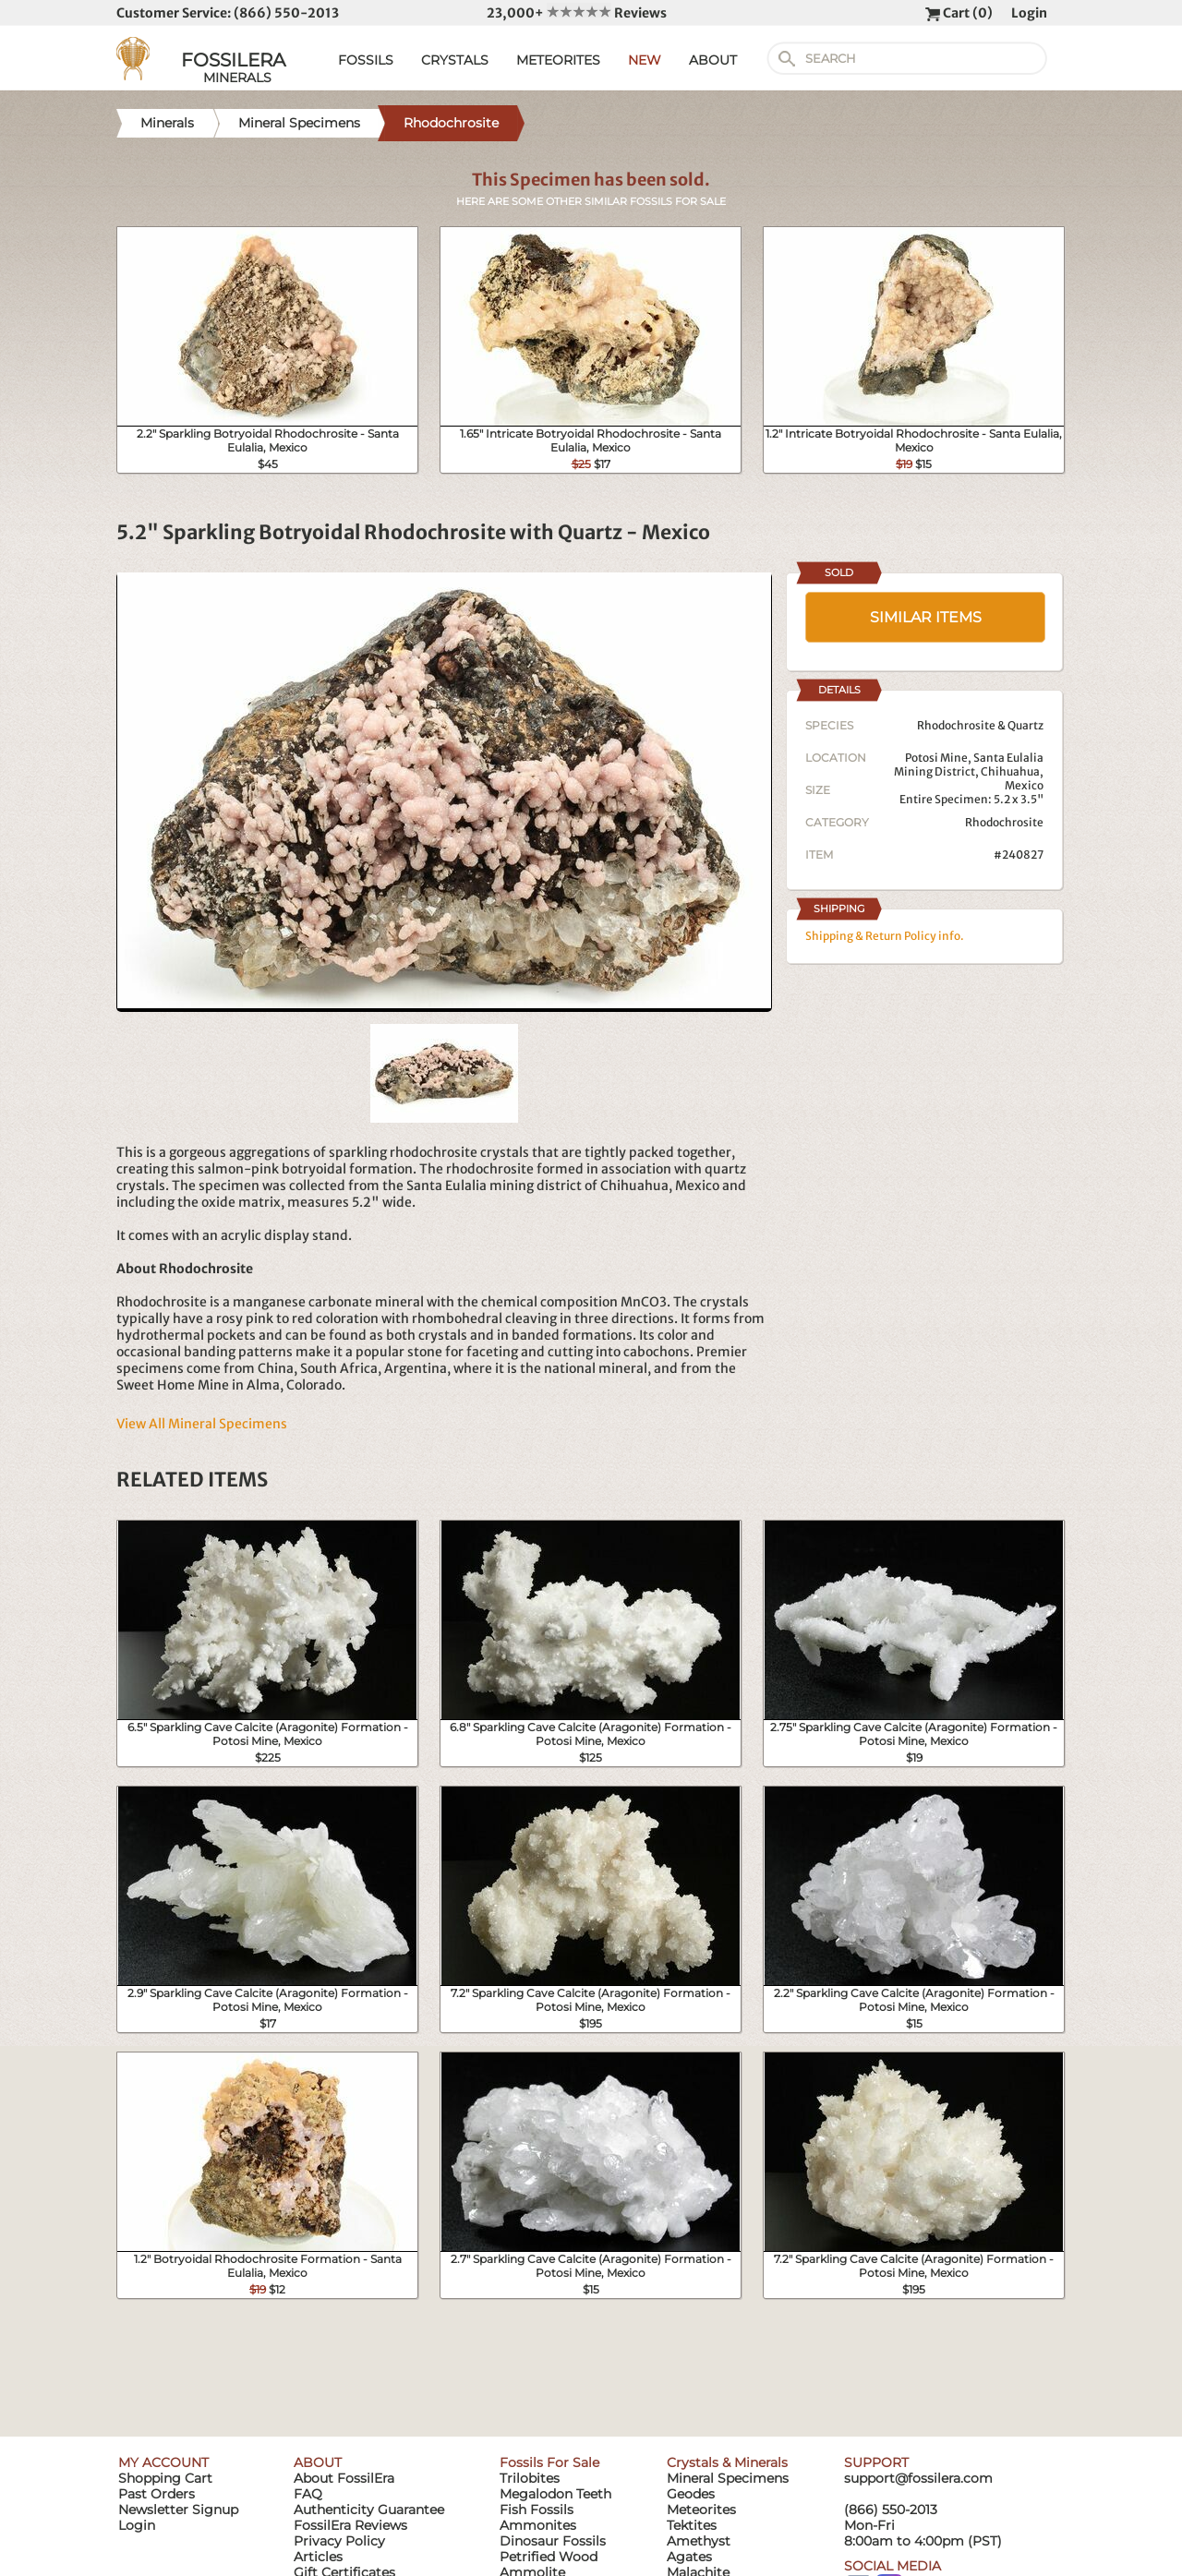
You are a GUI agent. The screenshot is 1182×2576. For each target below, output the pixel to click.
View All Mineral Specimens (201, 1423)
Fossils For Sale (549, 2462)
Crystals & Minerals (727, 2462)
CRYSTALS (454, 60)
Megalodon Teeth (555, 2494)
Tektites (692, 2525)
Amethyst (698, 2541)
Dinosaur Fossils (553, 2541)
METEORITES (558, 60)
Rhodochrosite (1004, 822)
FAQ (308, 2494)
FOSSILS (365, 60)
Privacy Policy (339, 2541)
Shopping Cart (165, 2478)
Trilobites (530, 2478)
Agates (689, 2556)
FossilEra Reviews (350, 2525)
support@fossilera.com (918, 2478)
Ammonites (538, 2525)
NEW (644, 60)
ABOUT (713, 60)
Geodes (691, 2494)
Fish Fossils (536, 2509)
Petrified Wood (548, 2556)
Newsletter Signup (178, 2509)
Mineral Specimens (728, 2478)
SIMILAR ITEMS (926, 617)
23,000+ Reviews (577, 13)
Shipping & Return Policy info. (884, 936)
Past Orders (156, 2494)
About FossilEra (344, 2478)
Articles (318, 2556)
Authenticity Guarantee (369, 2509)
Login (1029, 13)
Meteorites (701, 2509)
